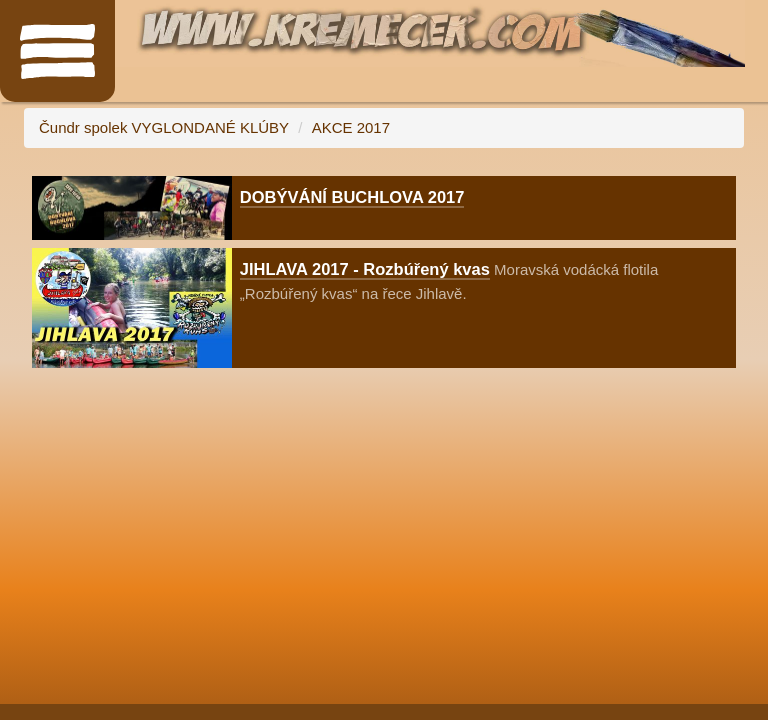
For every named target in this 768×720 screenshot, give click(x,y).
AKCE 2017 (351, 127)
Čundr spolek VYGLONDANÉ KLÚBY (164, 127)
